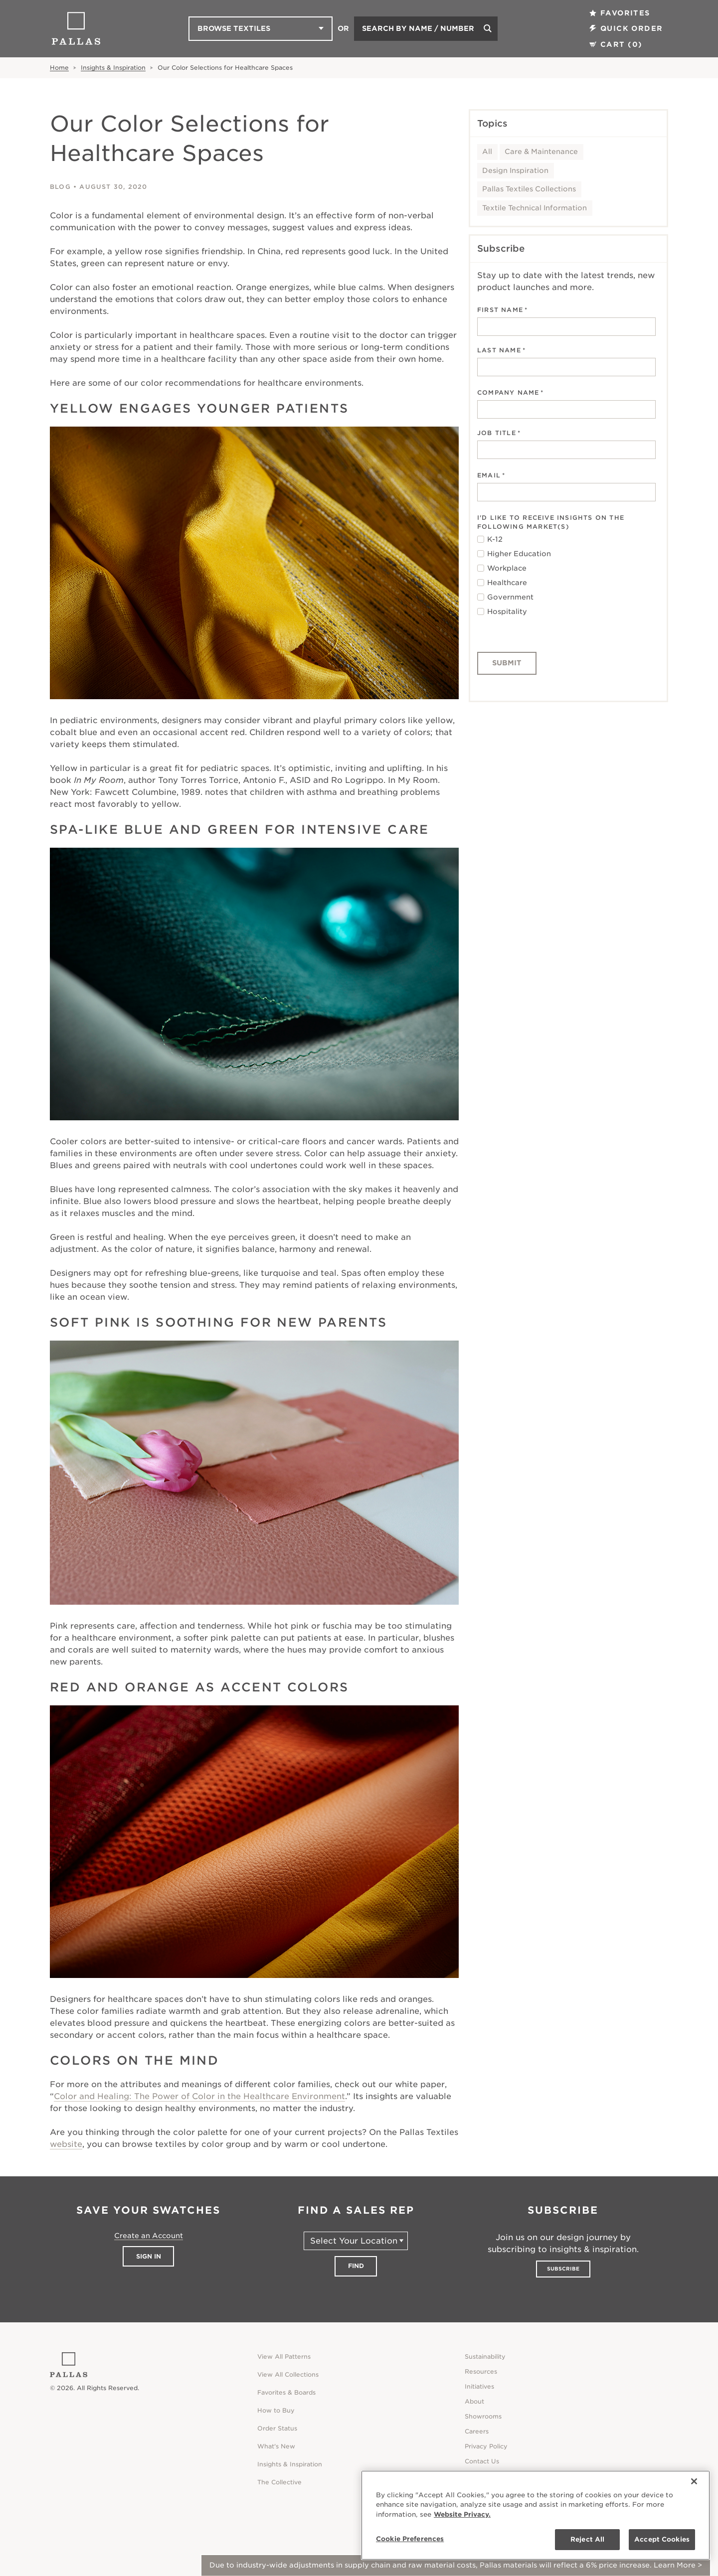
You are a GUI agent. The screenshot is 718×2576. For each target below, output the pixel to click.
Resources (481, 2371)
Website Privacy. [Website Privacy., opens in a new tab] (462, 2514)
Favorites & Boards (286, 2392)
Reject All (587, 2539)
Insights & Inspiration (113, 67)
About (474, 2401)
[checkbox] (566, 575)
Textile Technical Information (534, 208)
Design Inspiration (515, 170)
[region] (535, 2515)
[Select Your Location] (356, 2241)
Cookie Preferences (410, 2539)
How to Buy (276, 2410)
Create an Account (148, 2236)
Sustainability (485, 2356)
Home (59, 67)
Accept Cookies (662, 2539)
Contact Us (482, 2461)
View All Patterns (284, 2356)
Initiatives (479, 2386)
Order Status (277, 2428)
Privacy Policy (486, 2446)
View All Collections (288, 2374)
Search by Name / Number (418, 28)
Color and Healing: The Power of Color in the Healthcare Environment (199, 2096)
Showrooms (483, 2416)
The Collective (279, 2482)
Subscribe (563, 2269)
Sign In (148, 2256)
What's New (276, 2446)
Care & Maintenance (541, 151)
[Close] (694, 2481)
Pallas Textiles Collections (529, 189)
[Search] (488, 28)
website (66, 2144)
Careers (477, 2431)
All (487, 151)
